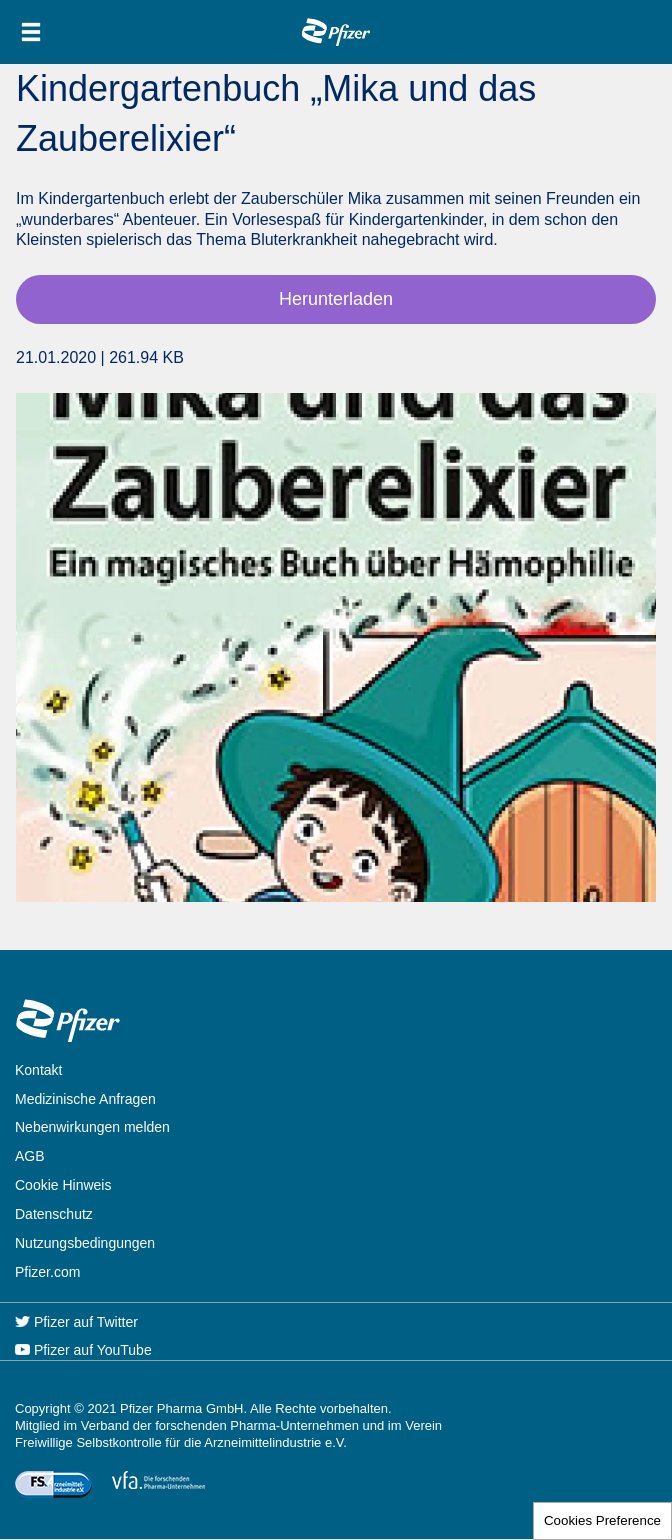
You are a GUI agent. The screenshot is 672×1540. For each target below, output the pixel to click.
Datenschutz (54, 1214)
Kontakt (38, 1070)
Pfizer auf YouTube (83, 1350)
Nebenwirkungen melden (92, 1127)
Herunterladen (336, 299)
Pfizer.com (47, 1272)
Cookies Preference (602, 1520)
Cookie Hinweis (63, 1185)
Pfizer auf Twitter (76, 1322)
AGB (30, 1156)
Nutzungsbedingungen (85, 1243)
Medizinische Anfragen (85, 1099)
